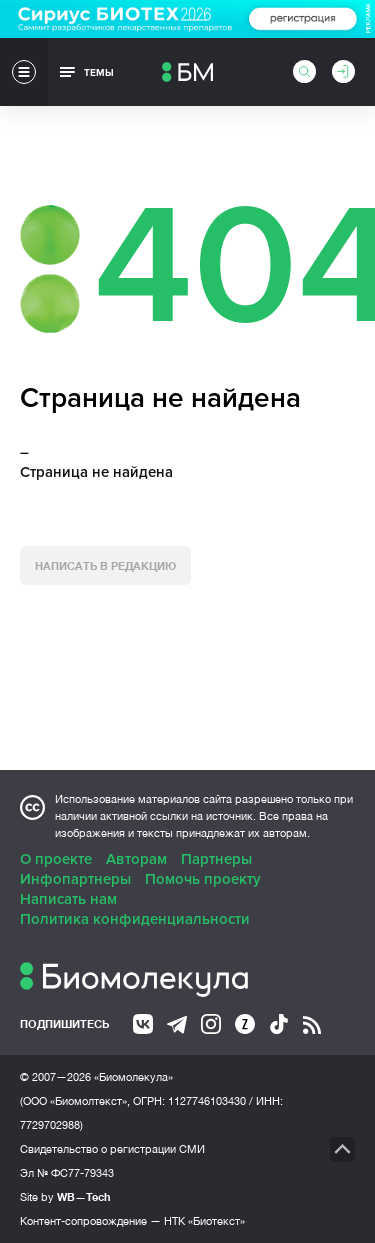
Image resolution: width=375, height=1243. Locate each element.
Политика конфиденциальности (135, 919)
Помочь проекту (203, 879)
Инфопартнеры (75, 879)
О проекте (56, 859)
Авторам (136, 859)
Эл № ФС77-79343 (67, 1173)
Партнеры (216, 859)
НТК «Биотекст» (204, 1221)
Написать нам (68, 899)
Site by (65, 1196)
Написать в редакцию (105, 565)
